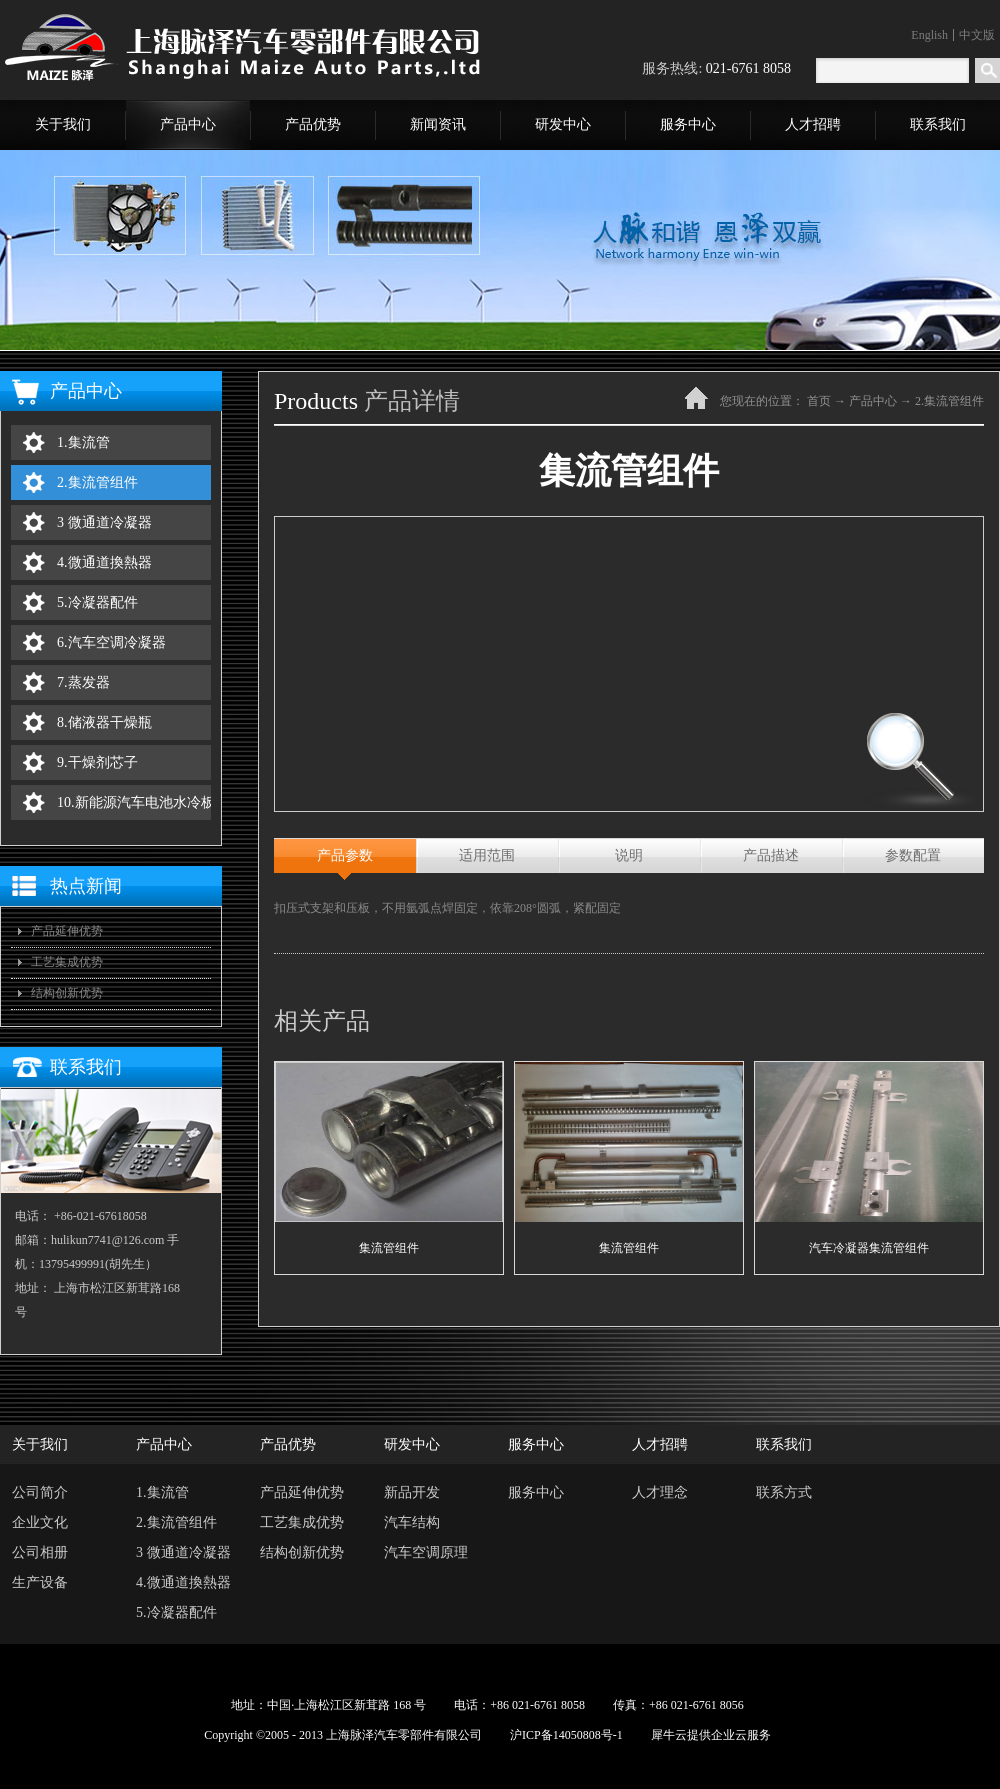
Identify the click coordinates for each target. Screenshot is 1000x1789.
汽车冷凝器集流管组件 (869, 1248)
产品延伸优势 (67, 931)
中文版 (977, 35)
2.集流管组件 (949, 401)
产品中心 (873, 401)
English (929, 35)
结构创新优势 (67, 993)
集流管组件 (389, 1248)
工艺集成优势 (67, 962)
